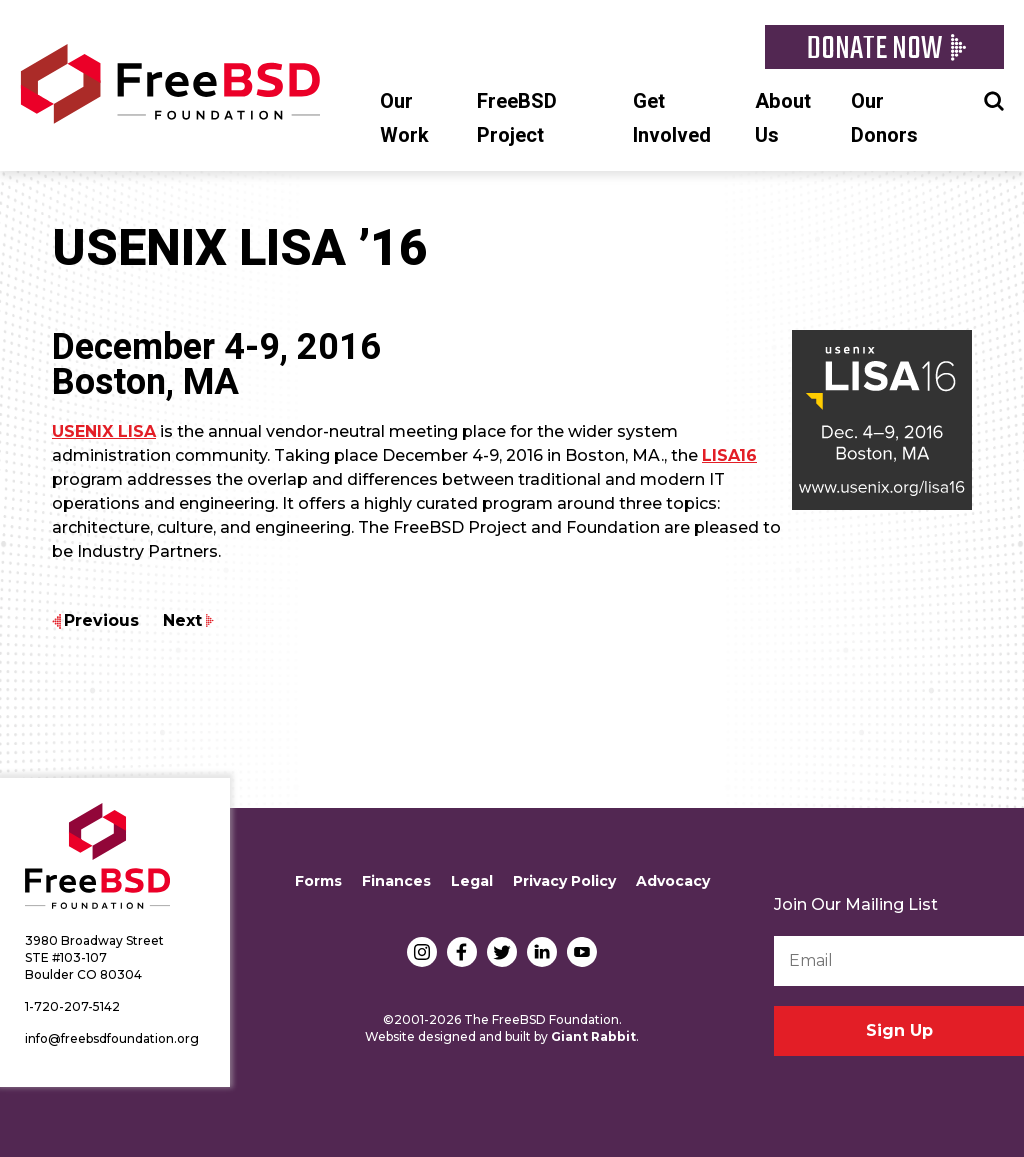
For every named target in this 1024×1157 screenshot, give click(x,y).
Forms (318, 881)
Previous (101, 620)
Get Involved (672, 118)
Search (994, 99)
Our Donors (884, 118)
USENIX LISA (104, 431)
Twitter (502, 952)
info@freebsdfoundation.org (112, 1038)
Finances (396, 881)
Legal (472, 881)
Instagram (422, 952)
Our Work (404, 118)
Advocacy (673, 881)
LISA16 (729, 455)
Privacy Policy (564, 881)
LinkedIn (542, 952)
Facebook (462, 952)
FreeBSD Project (517, 118)
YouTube (582, 952)
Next (182, 620)
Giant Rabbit (593, 1036)
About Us (783, 118)
